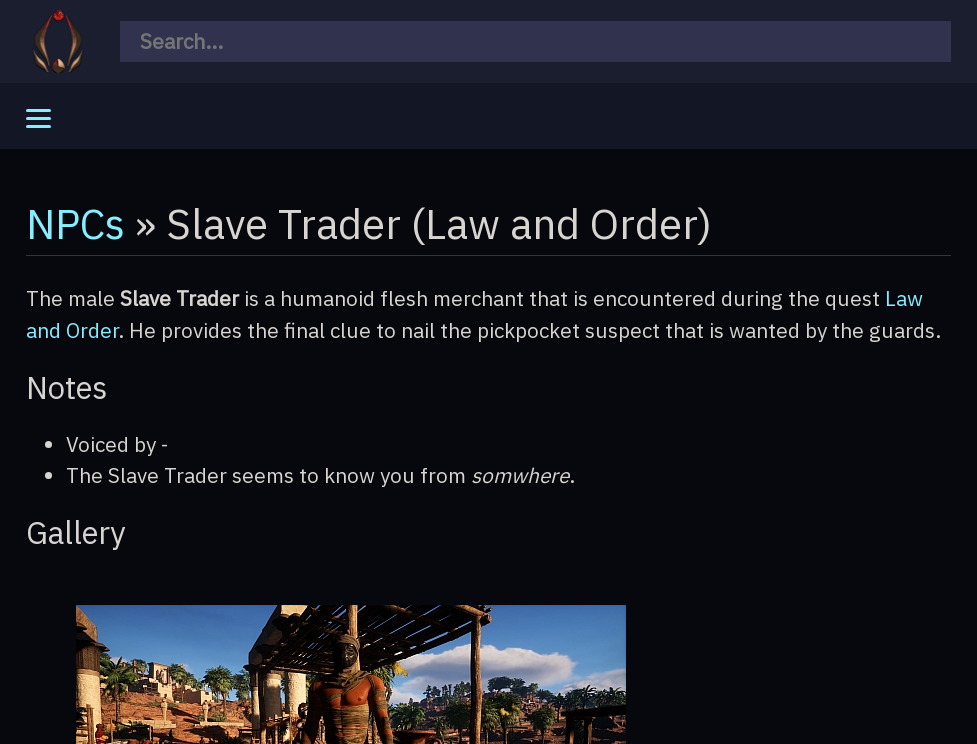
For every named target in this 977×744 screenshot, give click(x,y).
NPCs (75, 223)
